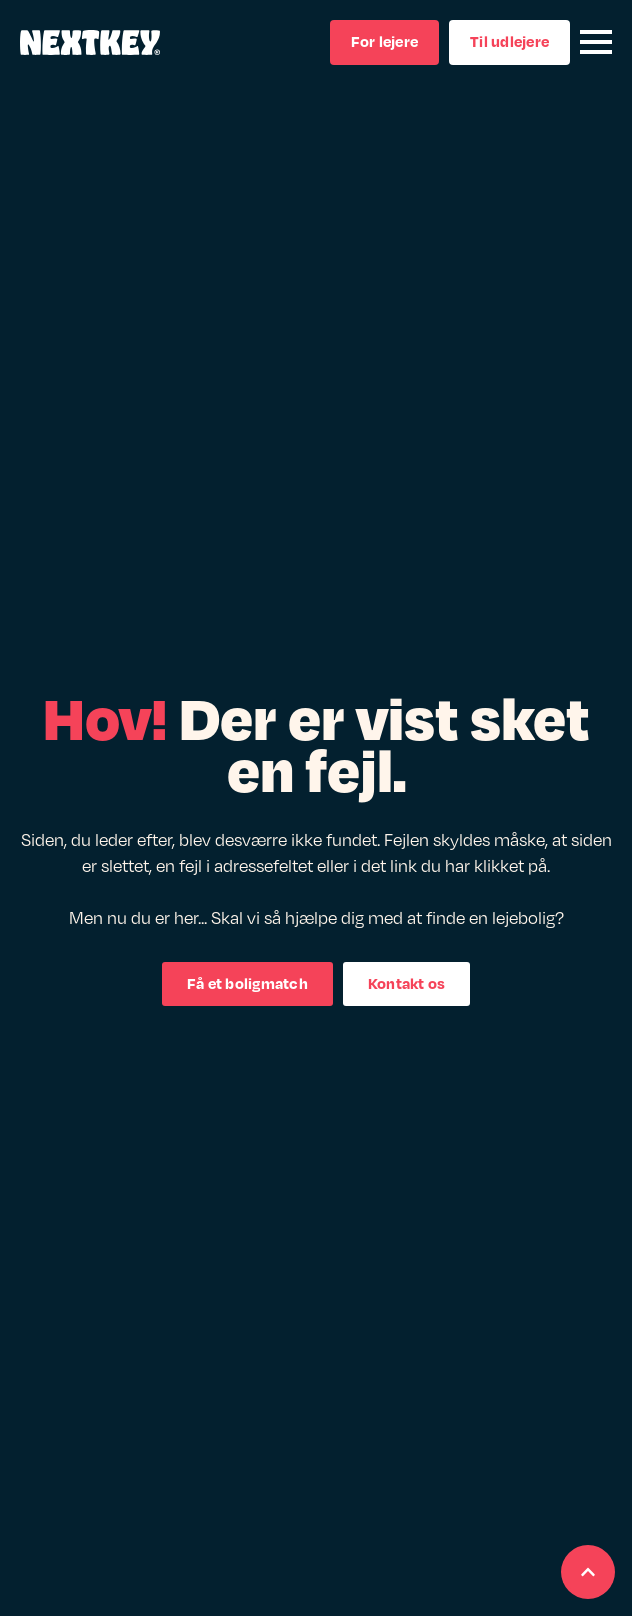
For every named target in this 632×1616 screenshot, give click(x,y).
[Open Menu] (596, 42)
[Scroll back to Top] (588, 1572)
